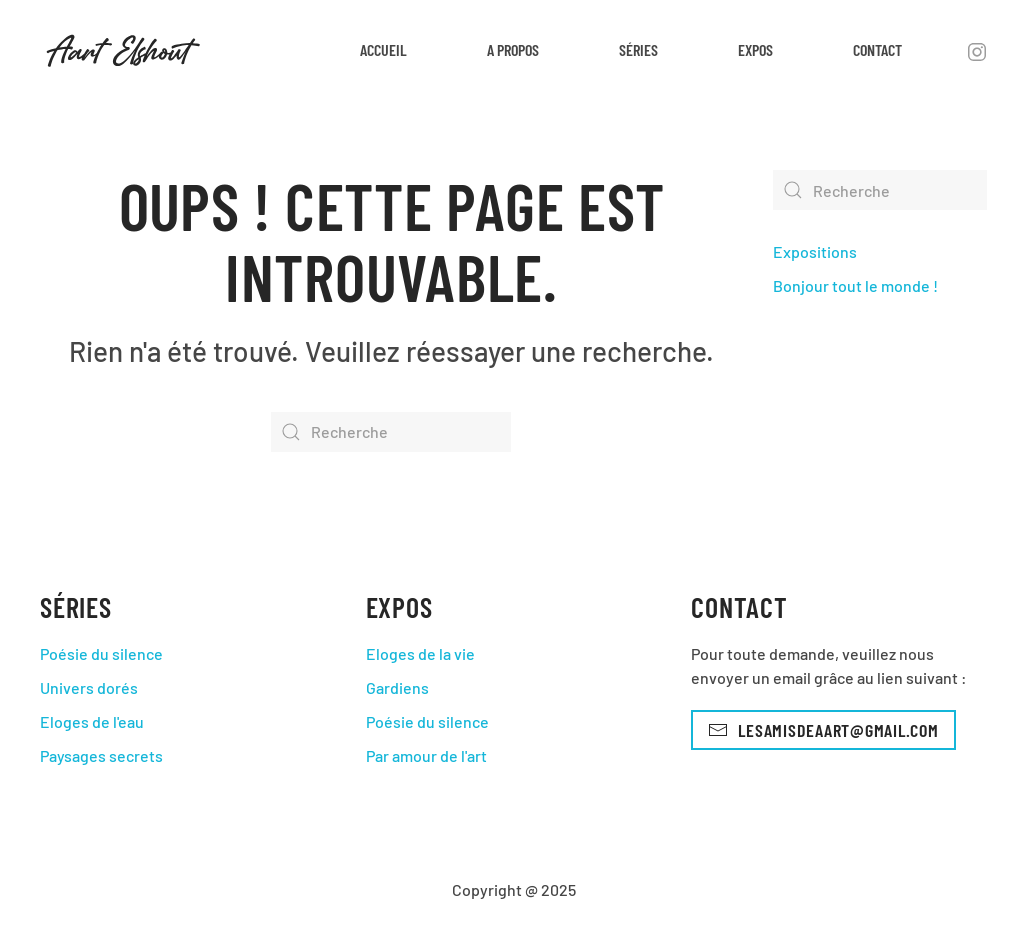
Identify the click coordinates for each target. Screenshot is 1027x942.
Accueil (383, 49)
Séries (638, 49)
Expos (755, 49)
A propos (513, 49)
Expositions (815, 251)
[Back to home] (123, 50)
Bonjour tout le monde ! (855, 285)
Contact (877, 49)
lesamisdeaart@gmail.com (823, 730)
